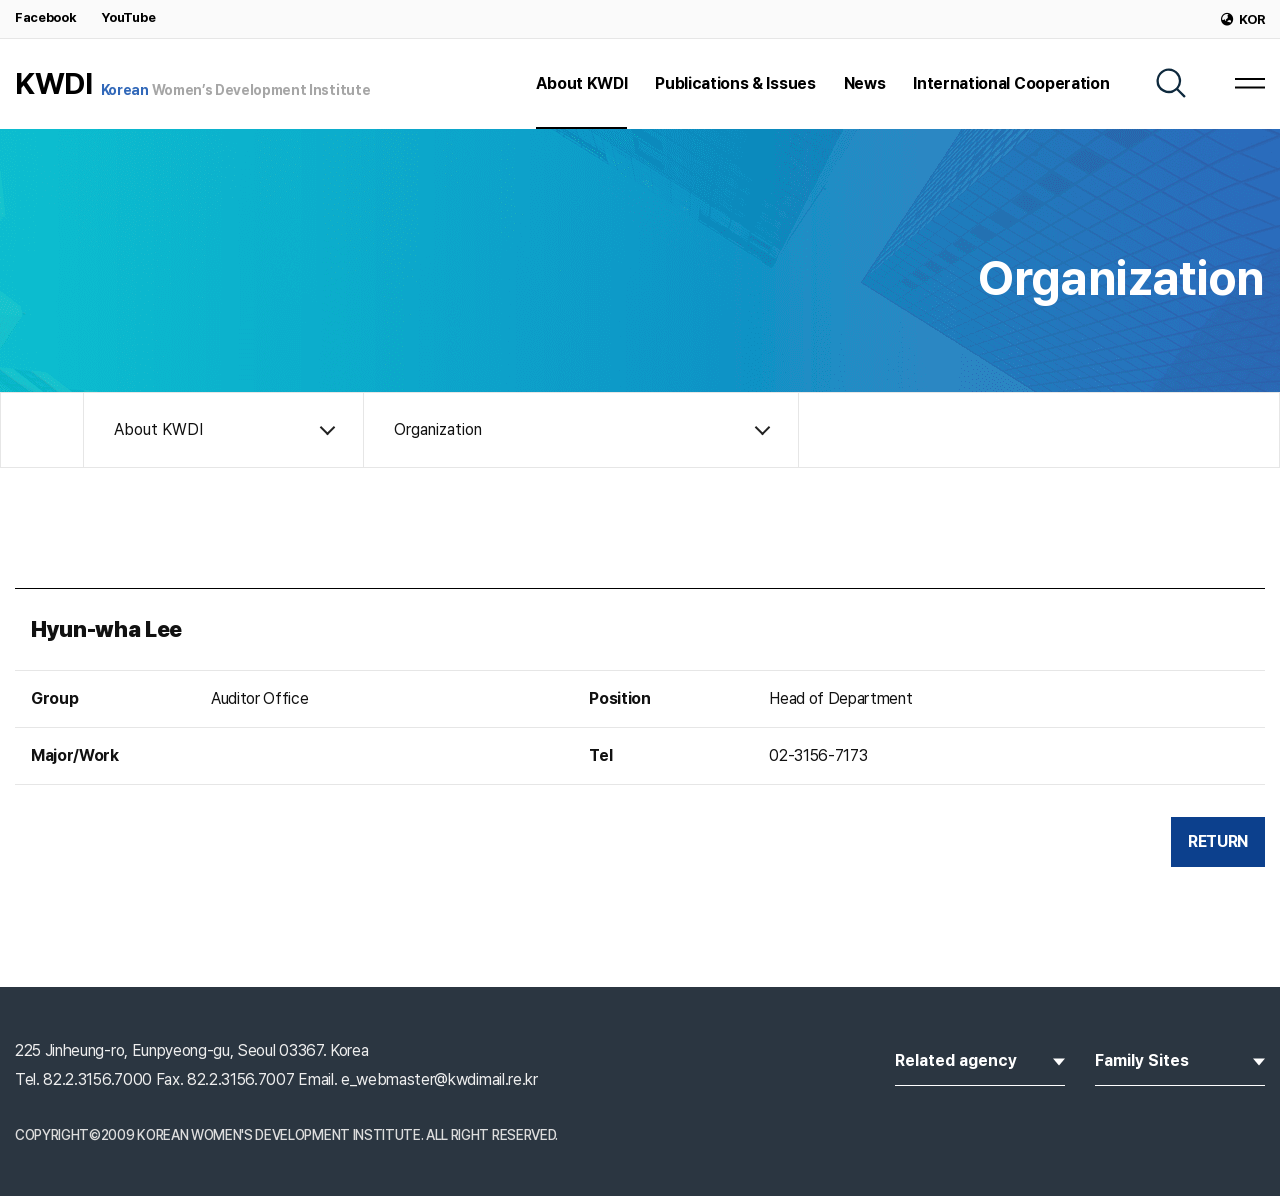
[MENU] (1250, 83)
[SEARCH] (1171, 83)
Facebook (45, 17)
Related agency (980, 1059)
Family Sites (1180, 1059)
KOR (1243, 19)
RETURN (1218, 841)
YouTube (128, 17)
